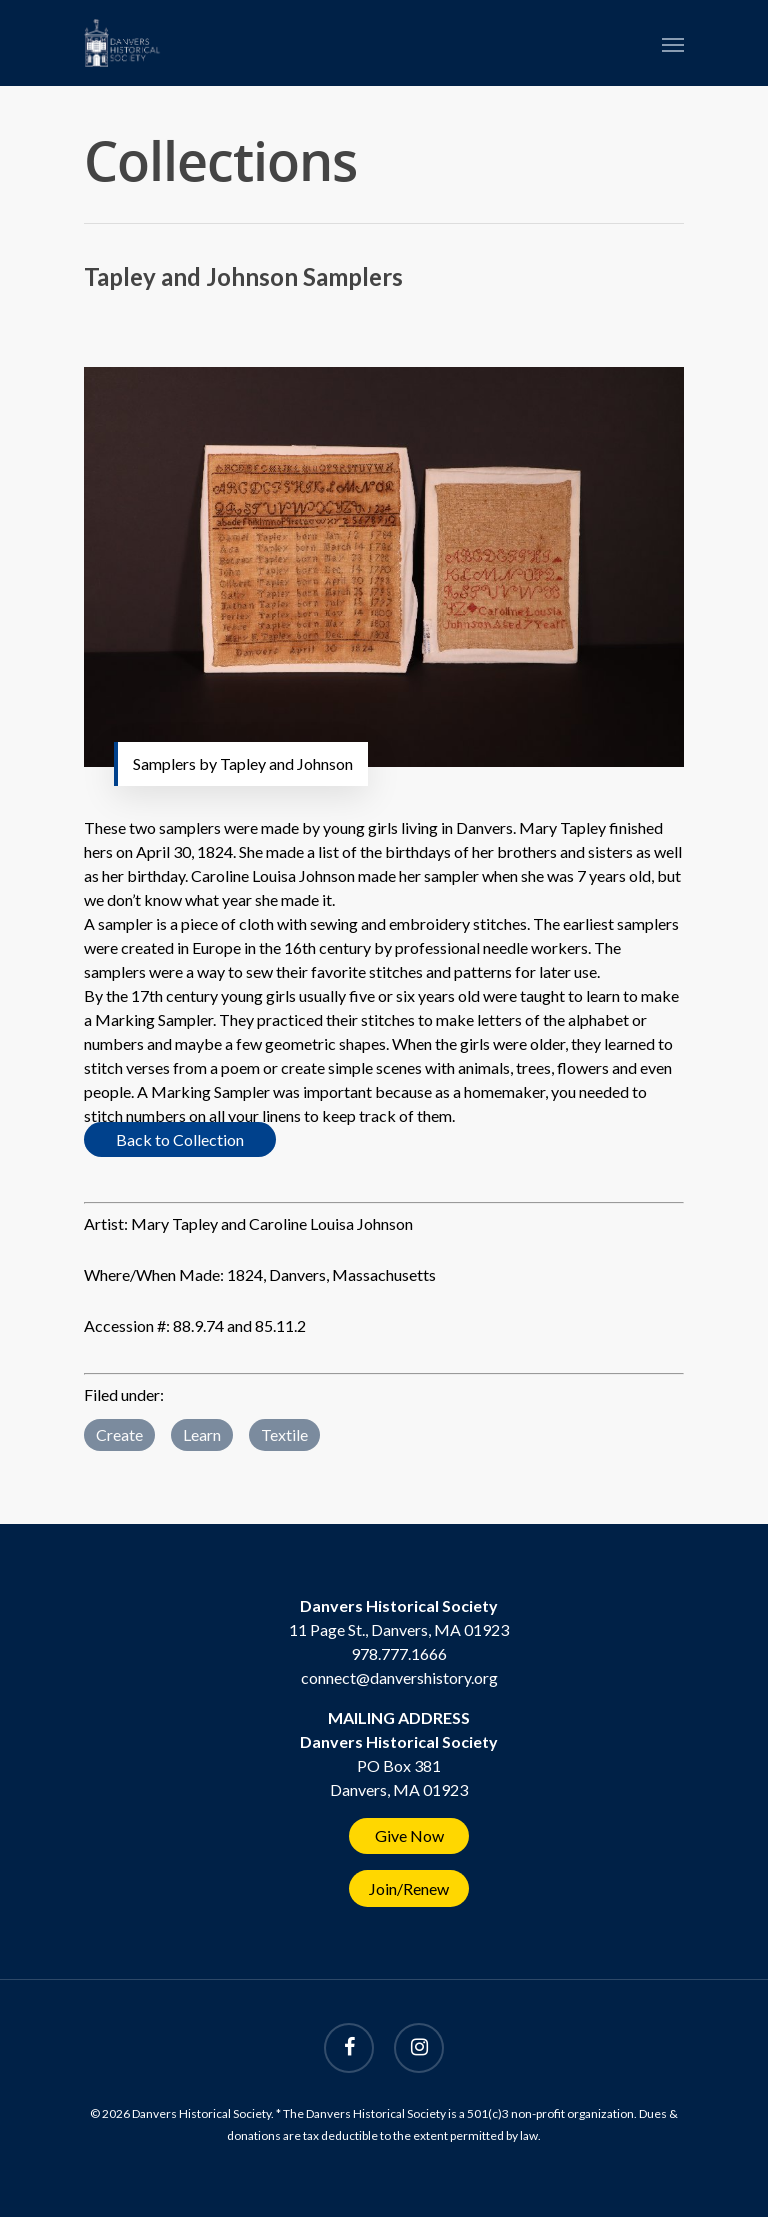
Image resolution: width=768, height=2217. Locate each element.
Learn (202, 1434)
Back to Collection (180, 1139)
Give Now (409, 1835)
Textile (284, 1434)
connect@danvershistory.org (399, 1677)
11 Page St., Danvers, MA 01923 (399, 1629)
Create (119, 1434)
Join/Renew (409, 1888)
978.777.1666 (399, 1653)
